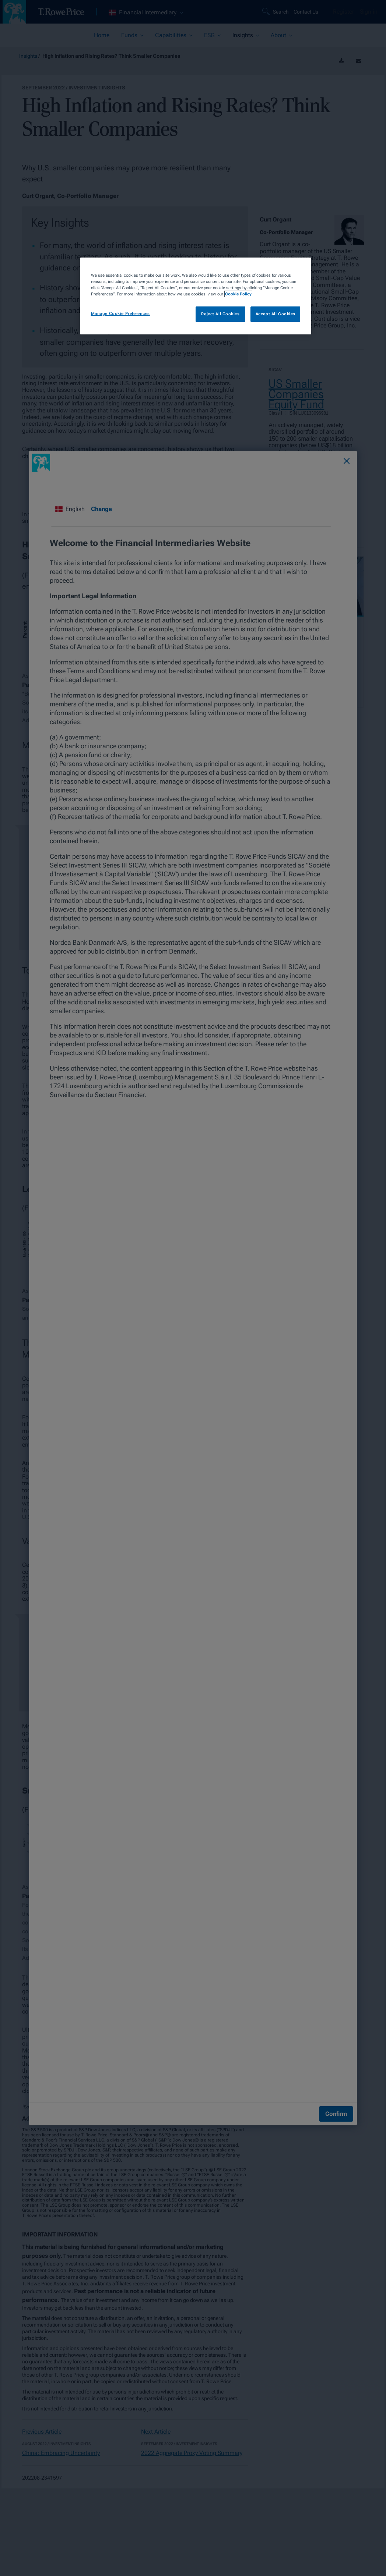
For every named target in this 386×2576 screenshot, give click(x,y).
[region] (196, 296)
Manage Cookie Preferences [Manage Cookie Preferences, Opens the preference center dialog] (120, 313)
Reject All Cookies (220, 313)
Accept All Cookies (275, 313)
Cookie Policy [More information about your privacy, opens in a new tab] (238, 294)
